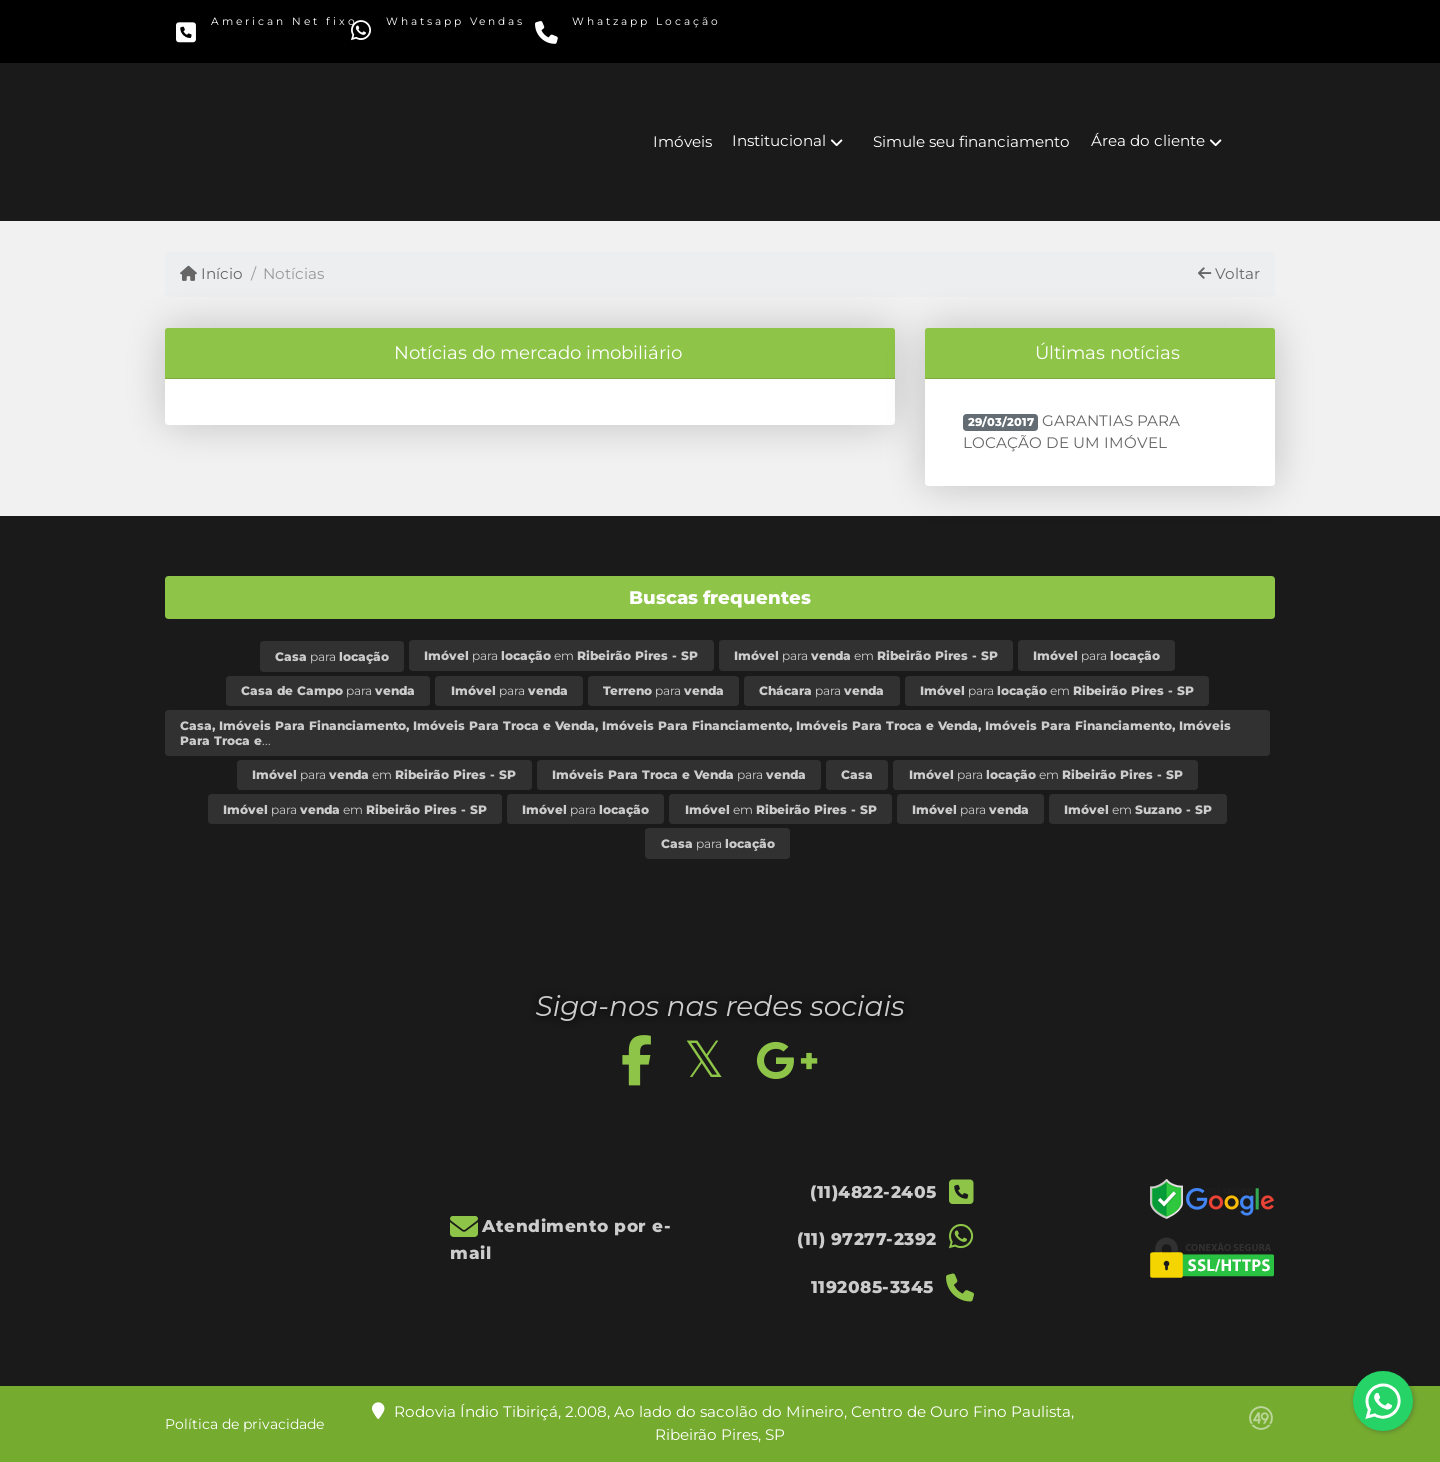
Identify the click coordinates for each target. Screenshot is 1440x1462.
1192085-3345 (631, 36)
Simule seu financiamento (971, 141)
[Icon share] (918, 30)
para (332, 656)
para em (561, 655)
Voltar (1229, 273)
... (705, 733)
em (781, 809)
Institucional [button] (779, 140)
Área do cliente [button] (1148, 140)
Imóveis (682, 141)
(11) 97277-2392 (452, 36)
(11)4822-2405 (271, 36)
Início (211, 273)
